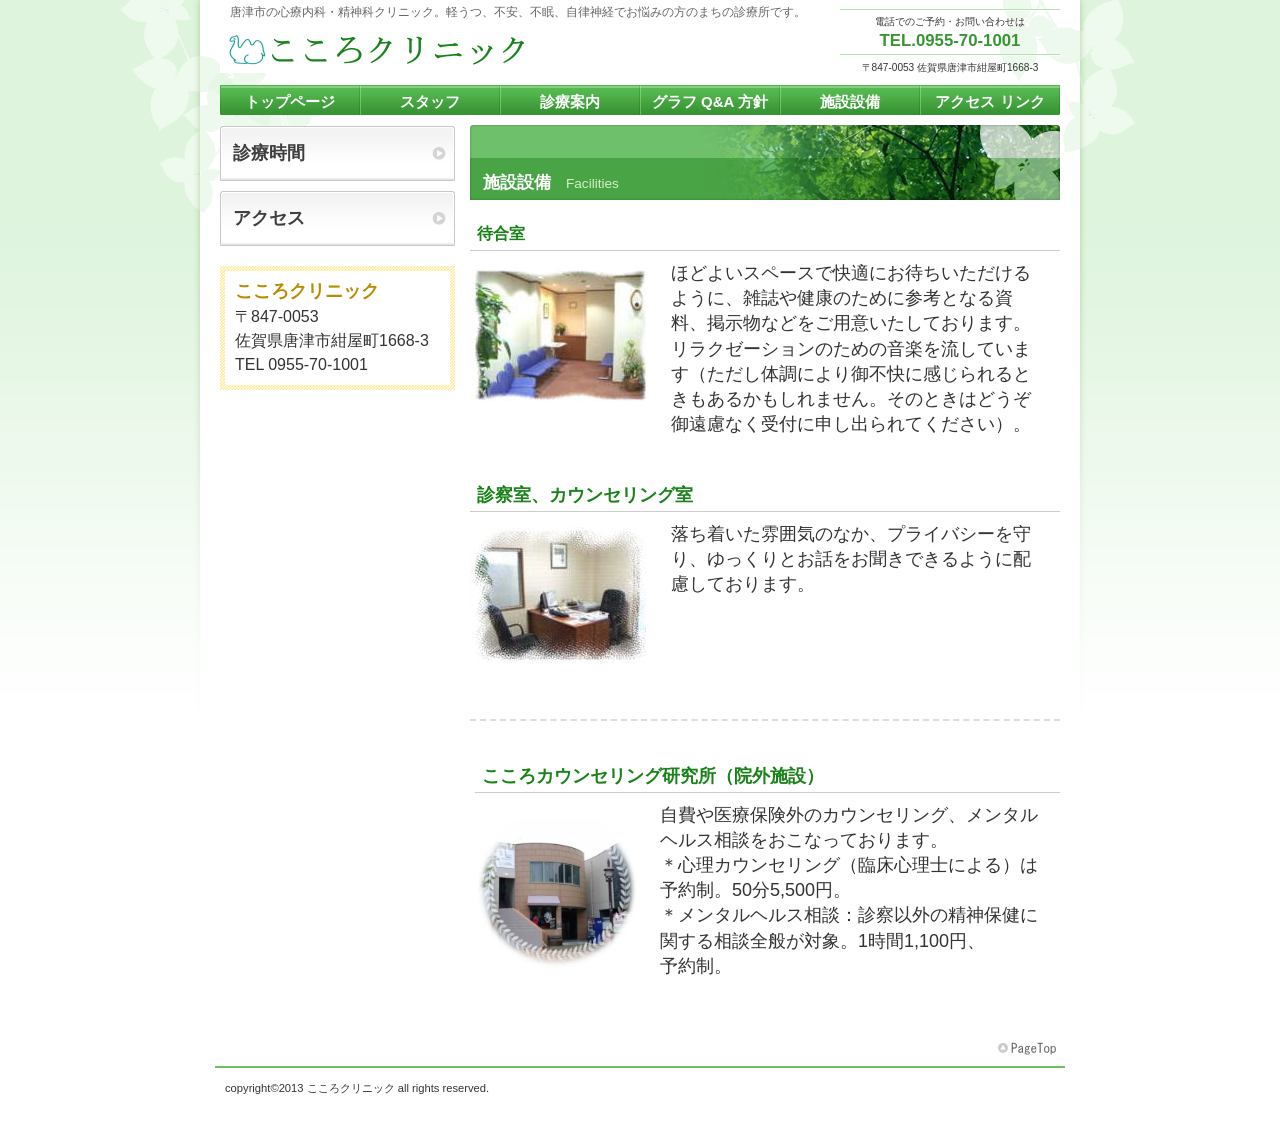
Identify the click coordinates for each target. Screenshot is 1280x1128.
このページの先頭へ (1029, 1049)
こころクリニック (420, 51)
